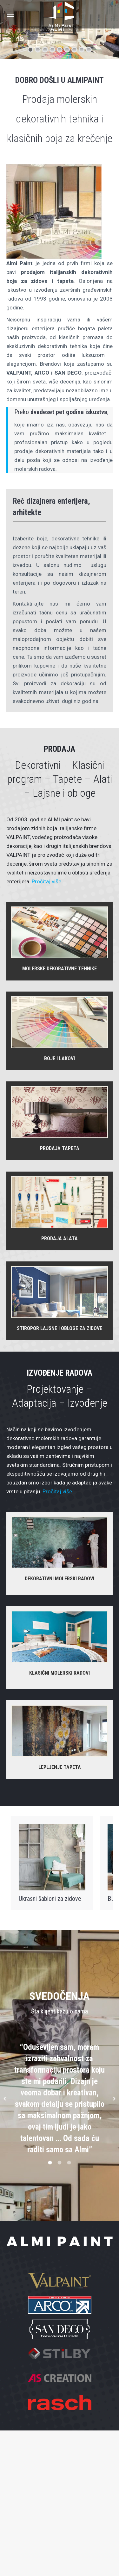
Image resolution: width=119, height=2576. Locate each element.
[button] (5, 2098)
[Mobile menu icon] (10, 14)
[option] (59, 2099)
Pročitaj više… (48, 881)
